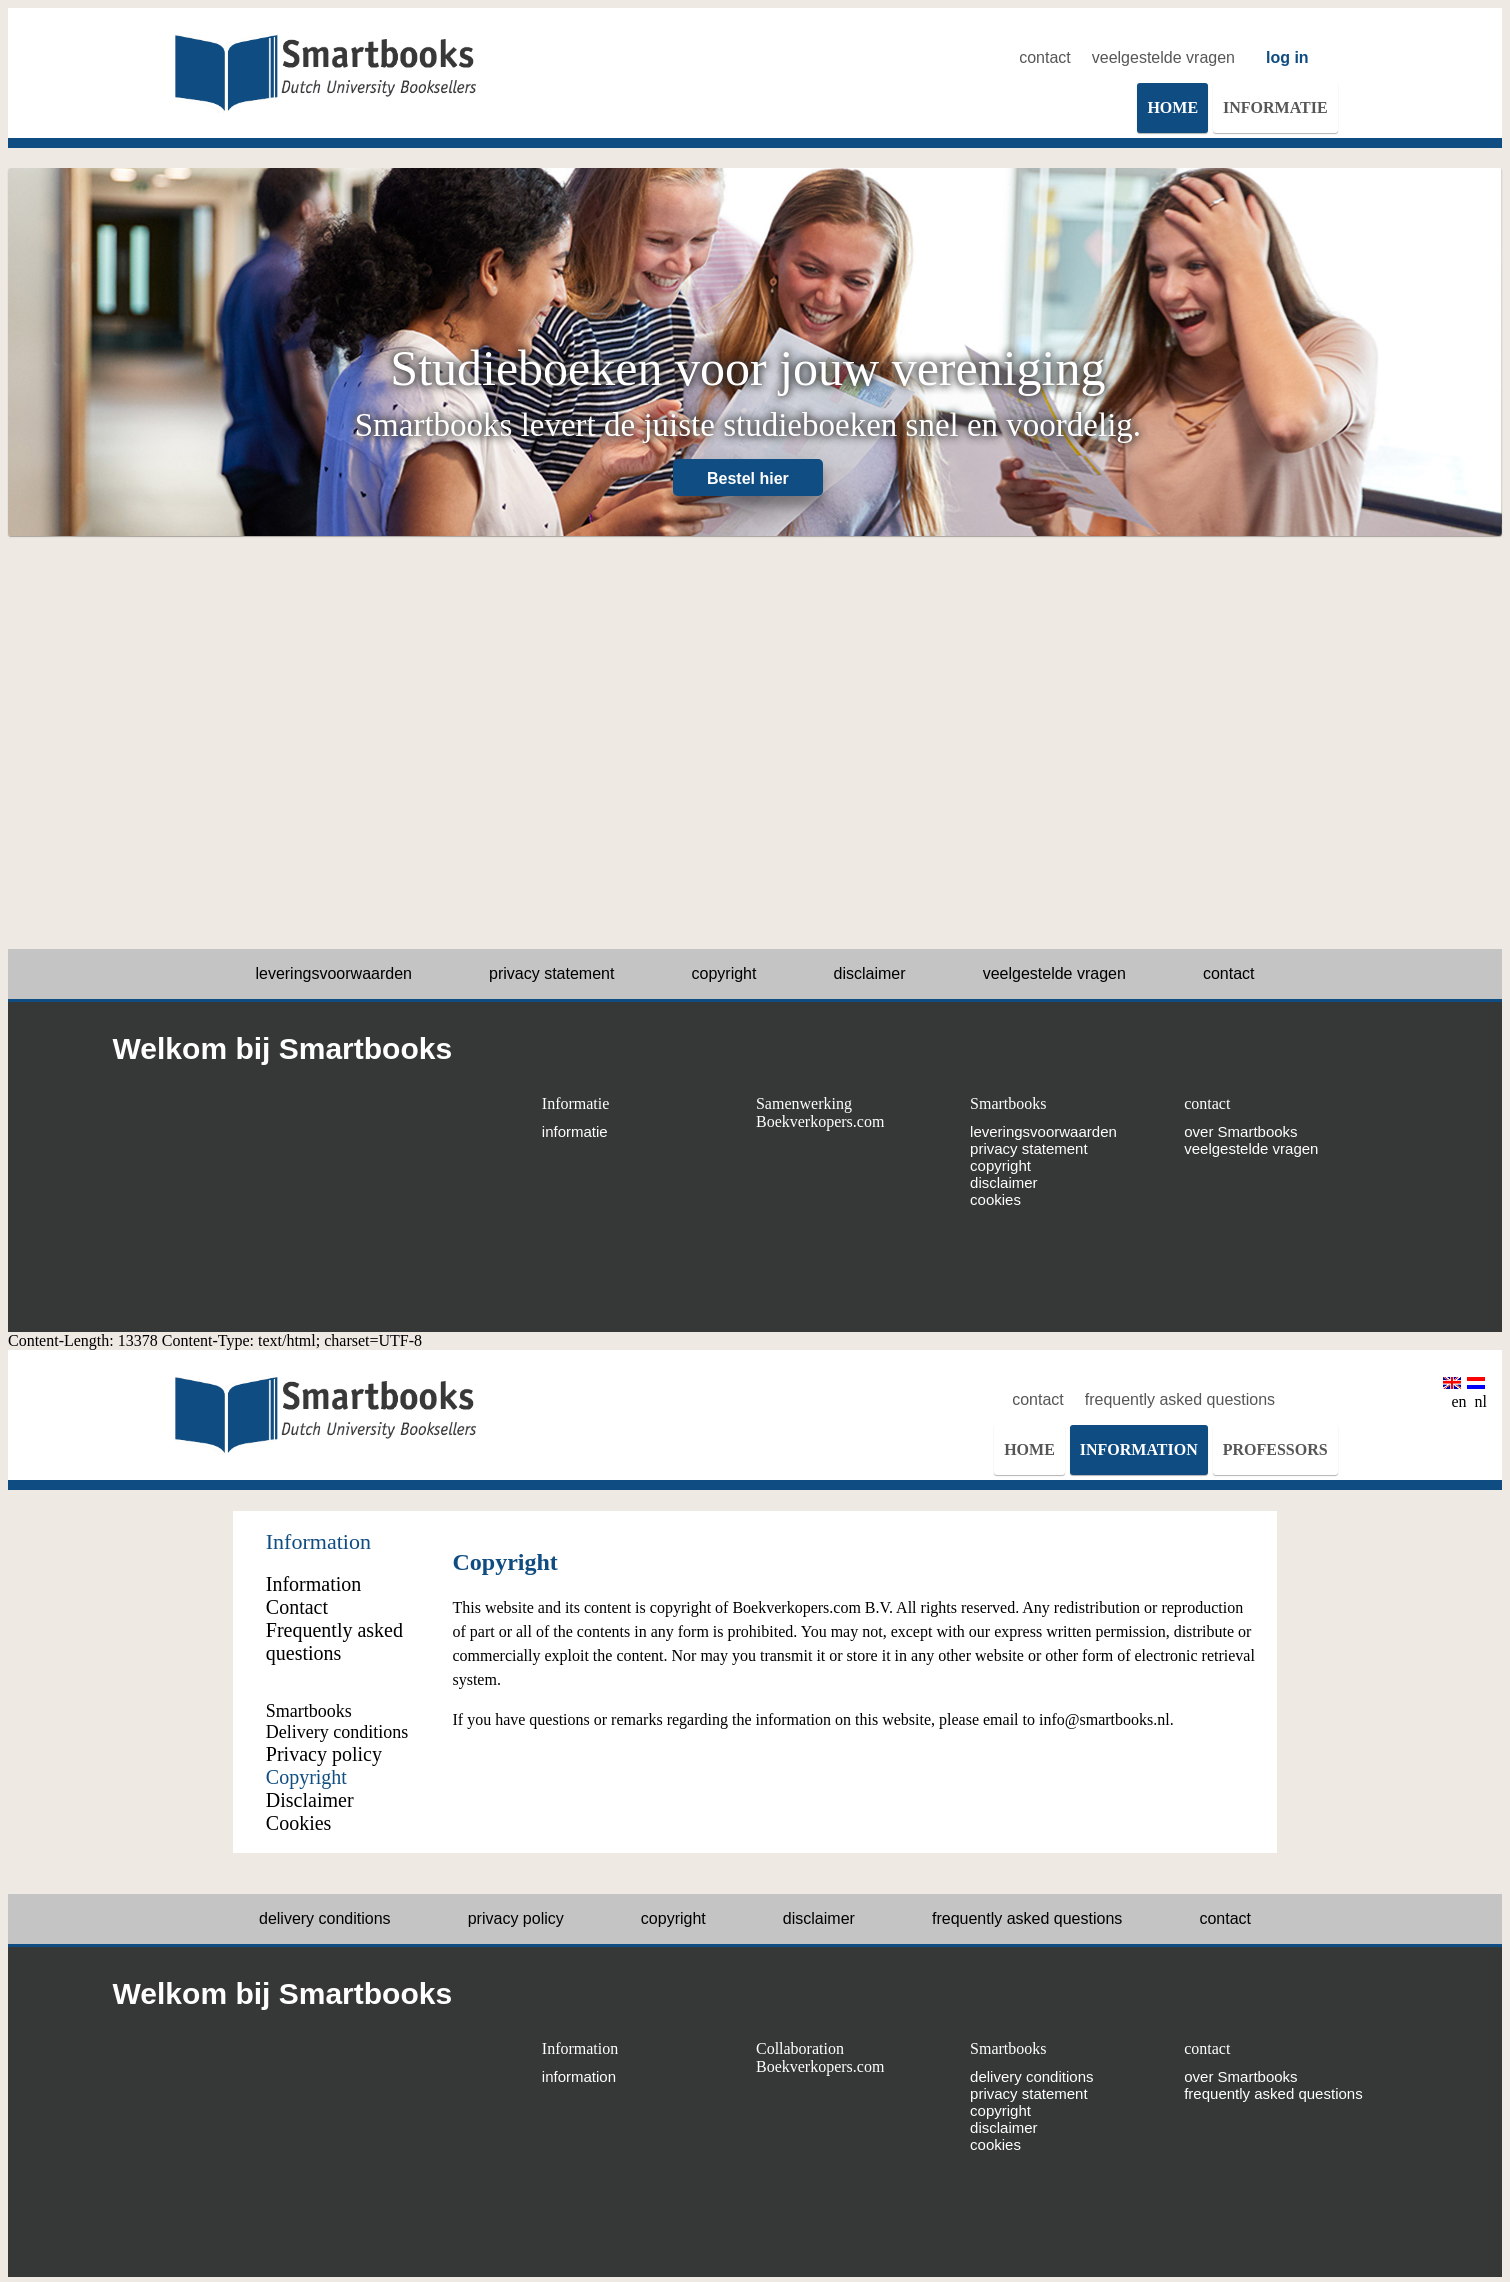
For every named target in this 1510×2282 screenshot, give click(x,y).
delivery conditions (325, 1918)
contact (1045, 57)
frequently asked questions (1180, 1399)
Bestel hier (748, 478)
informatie (575, 1131)
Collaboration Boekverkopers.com (820, 2057)
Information (580, 2048)
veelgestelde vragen (1163, 57)
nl (1477, 1393)
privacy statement (551, 973)
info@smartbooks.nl (1104, 1719)
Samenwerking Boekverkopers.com (820, 1112)
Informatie (576, 1103)
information (579, 2076)
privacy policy (516, 1918)
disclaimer (870, 973)
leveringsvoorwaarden (333, 973)
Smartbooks (1008, 1103)
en (1454, 1393)
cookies (995, 1199)
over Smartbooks (1240, 1131)
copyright (724, 973)
